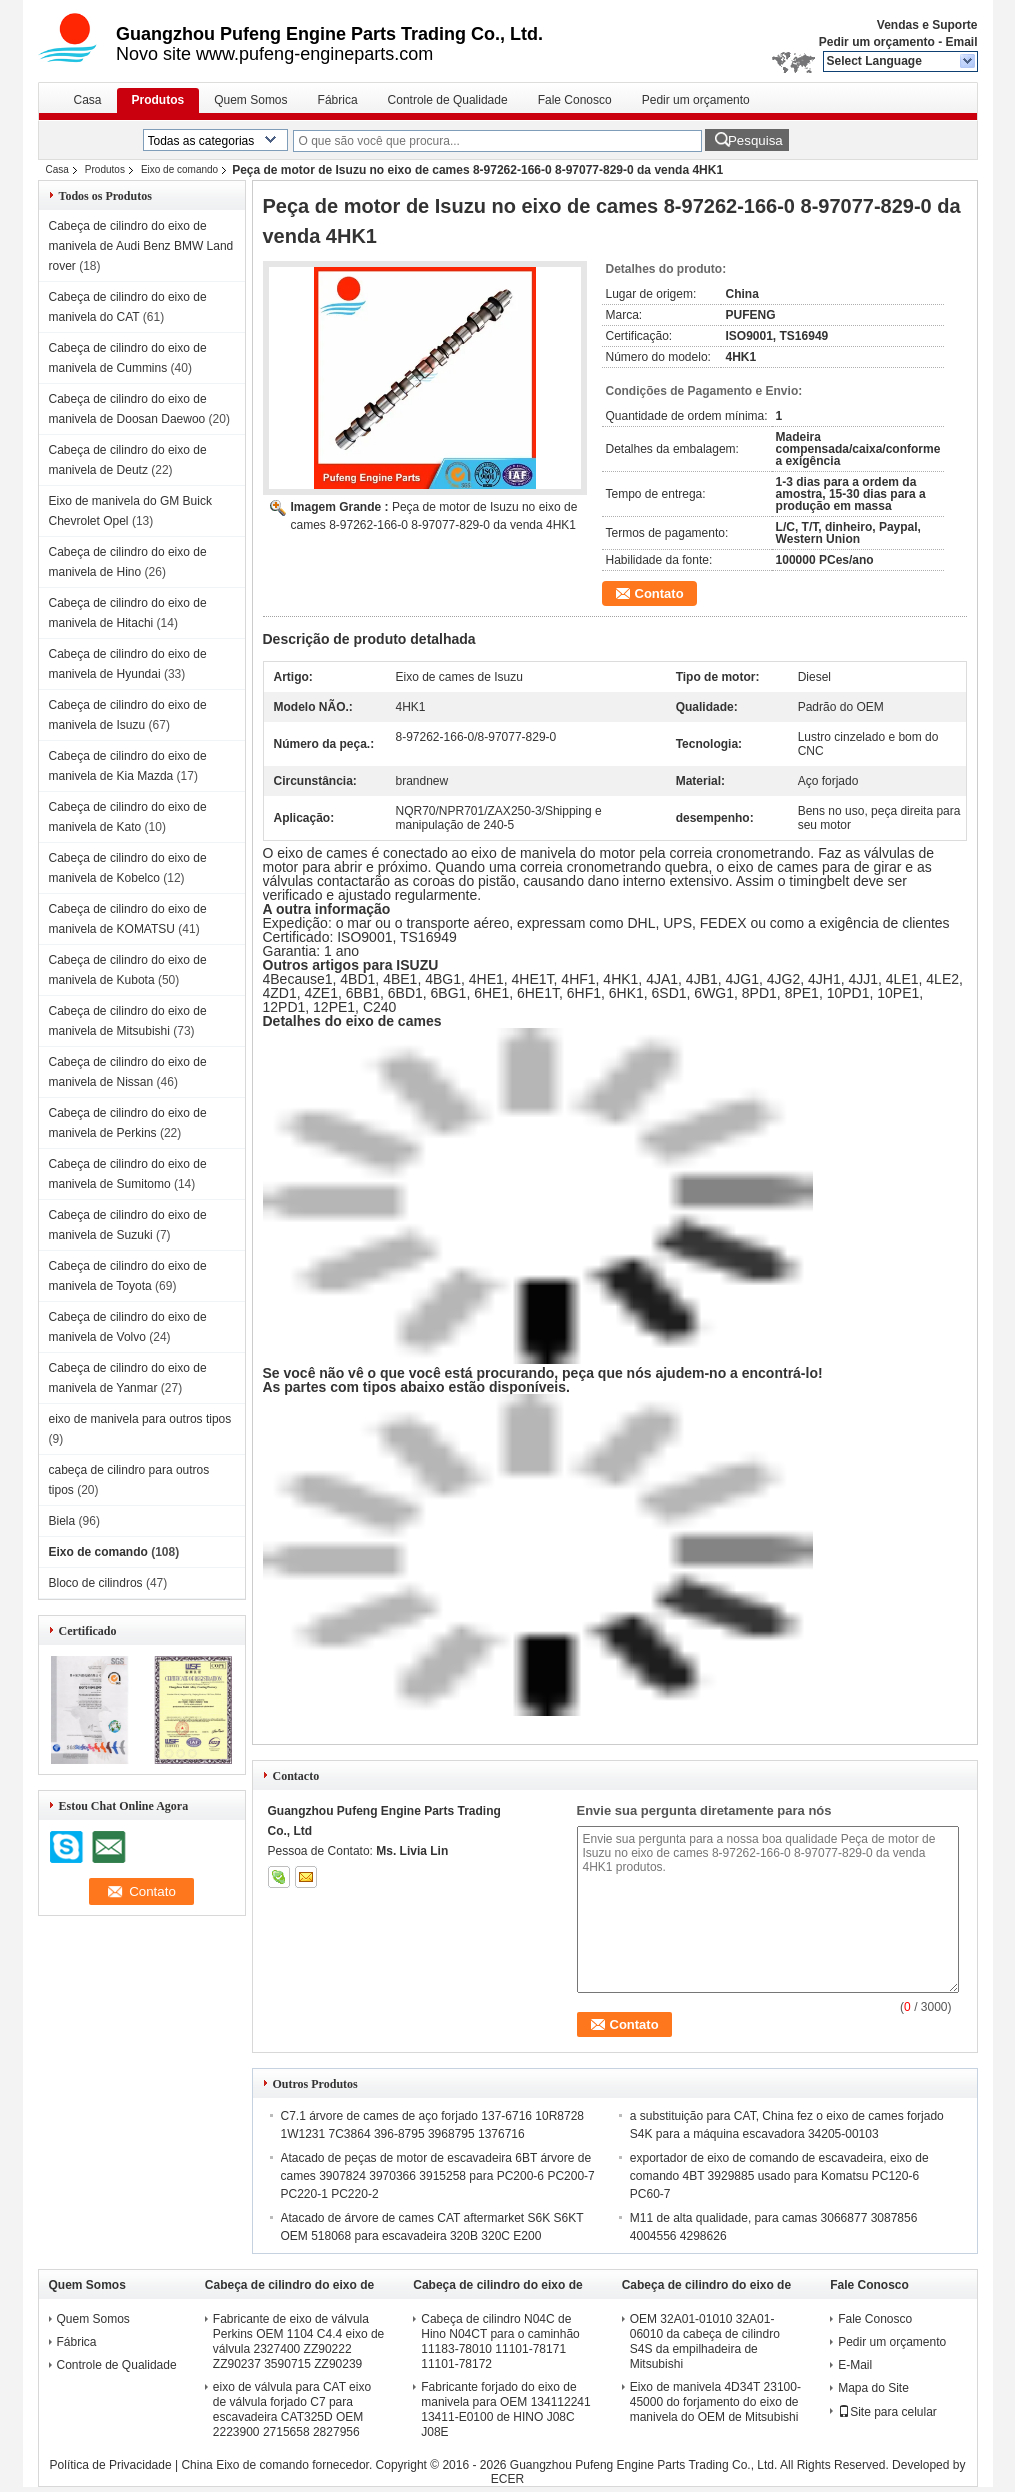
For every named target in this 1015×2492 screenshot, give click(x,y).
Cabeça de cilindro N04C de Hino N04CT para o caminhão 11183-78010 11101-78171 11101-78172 (500, 2341)
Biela (62, 1521)
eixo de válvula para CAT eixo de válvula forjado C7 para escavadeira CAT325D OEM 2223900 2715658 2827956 (292, 2409)
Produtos (158, 100)
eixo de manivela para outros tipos (140, 1419)
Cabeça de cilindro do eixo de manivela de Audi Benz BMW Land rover (141, 246)
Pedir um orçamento (877, 42)
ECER (507, 2479)
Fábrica (338, 100)
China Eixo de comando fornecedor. (278, 2465)
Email (961, 42)
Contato (659, 593)
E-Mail (855, 2365)
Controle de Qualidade (448, 100)
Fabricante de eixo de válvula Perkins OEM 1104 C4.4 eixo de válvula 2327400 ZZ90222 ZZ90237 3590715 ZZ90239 (298, 2341)
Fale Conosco (575, 100)
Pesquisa (755, 140)
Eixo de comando (179, 169)
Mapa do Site (873, 2388)
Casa (88, 100)
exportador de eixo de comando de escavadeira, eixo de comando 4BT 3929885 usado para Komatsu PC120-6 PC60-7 (779, 2176)
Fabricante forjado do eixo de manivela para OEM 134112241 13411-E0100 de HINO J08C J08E (505, 2409)
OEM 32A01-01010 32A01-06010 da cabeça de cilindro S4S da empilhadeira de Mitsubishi (705, 2341)
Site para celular (887, 2412)
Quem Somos (250, 100)
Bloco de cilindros (96, 1583)
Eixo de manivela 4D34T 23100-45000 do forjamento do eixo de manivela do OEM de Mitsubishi (715, 2402)
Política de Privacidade (111, 2465)
